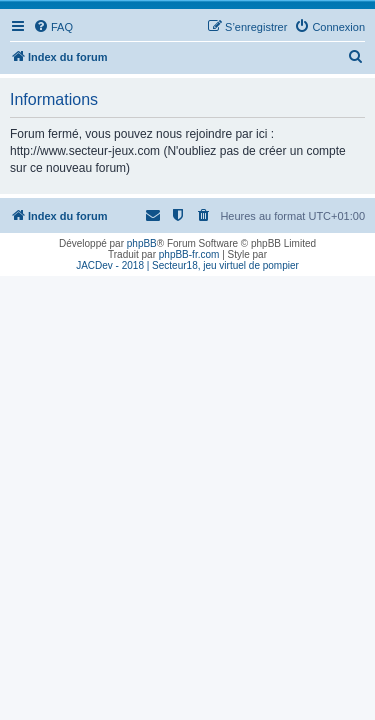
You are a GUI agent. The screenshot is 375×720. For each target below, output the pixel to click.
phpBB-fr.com (189, 254)
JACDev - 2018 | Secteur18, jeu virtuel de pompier (187, 265)
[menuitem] (53, 27)
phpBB (142, 243)
